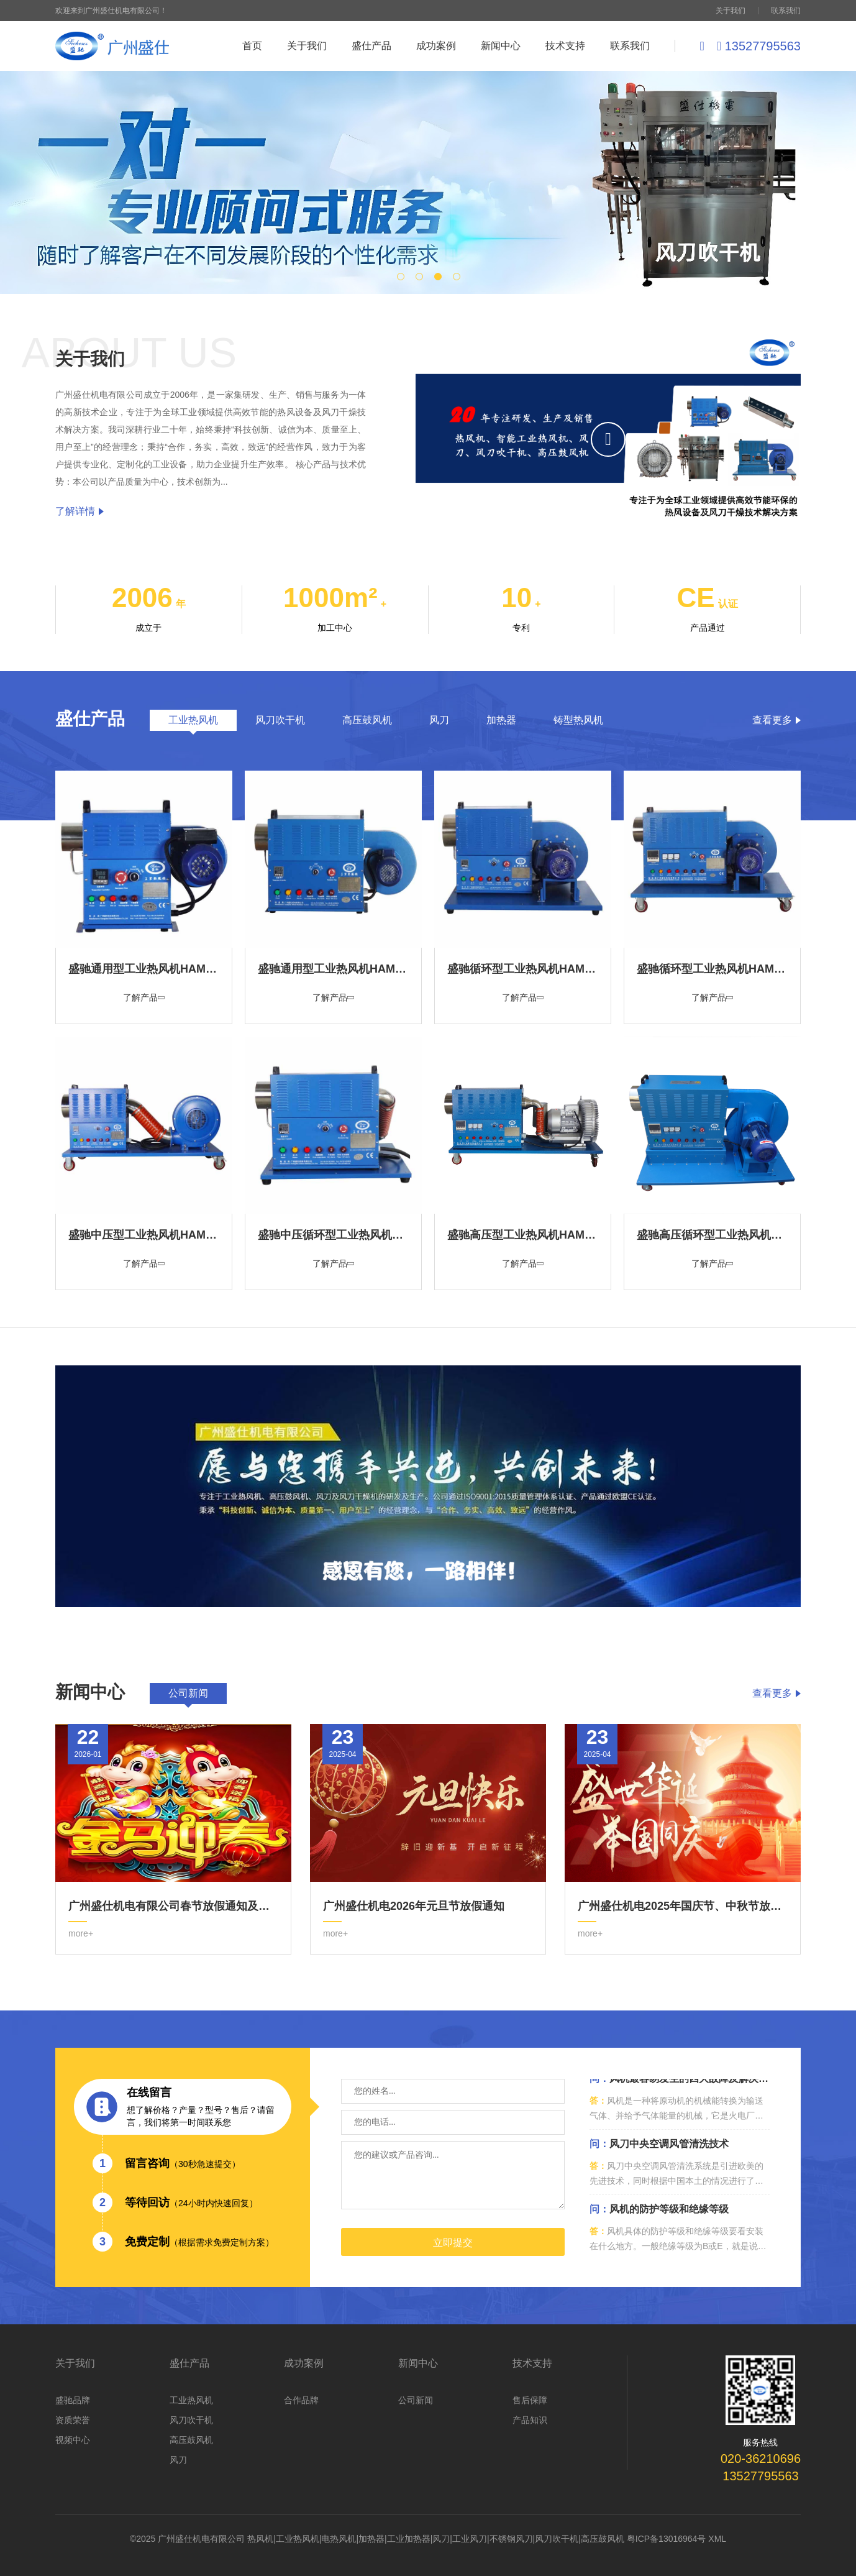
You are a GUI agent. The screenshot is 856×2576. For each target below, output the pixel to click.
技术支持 (565, 45)
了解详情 (79, 511)
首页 (252, 45)
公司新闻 (415, 2400)
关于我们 (730, 10)
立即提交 (453, 2242)
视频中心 (72, 2440)
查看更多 (776, 720)
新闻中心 (501, 45)
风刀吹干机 (191, 2420)
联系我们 (786, 10)
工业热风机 (191, 2400)
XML (717, 2539)
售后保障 (529, 2400)
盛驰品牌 (72, 2400)
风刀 (178, 2460)
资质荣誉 (72, 2420)
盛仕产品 (371, 45)
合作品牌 (301, 2400)
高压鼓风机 (191, 2440)
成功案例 (436, 45)
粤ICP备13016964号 (666, 2539)
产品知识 (529, 2420)
